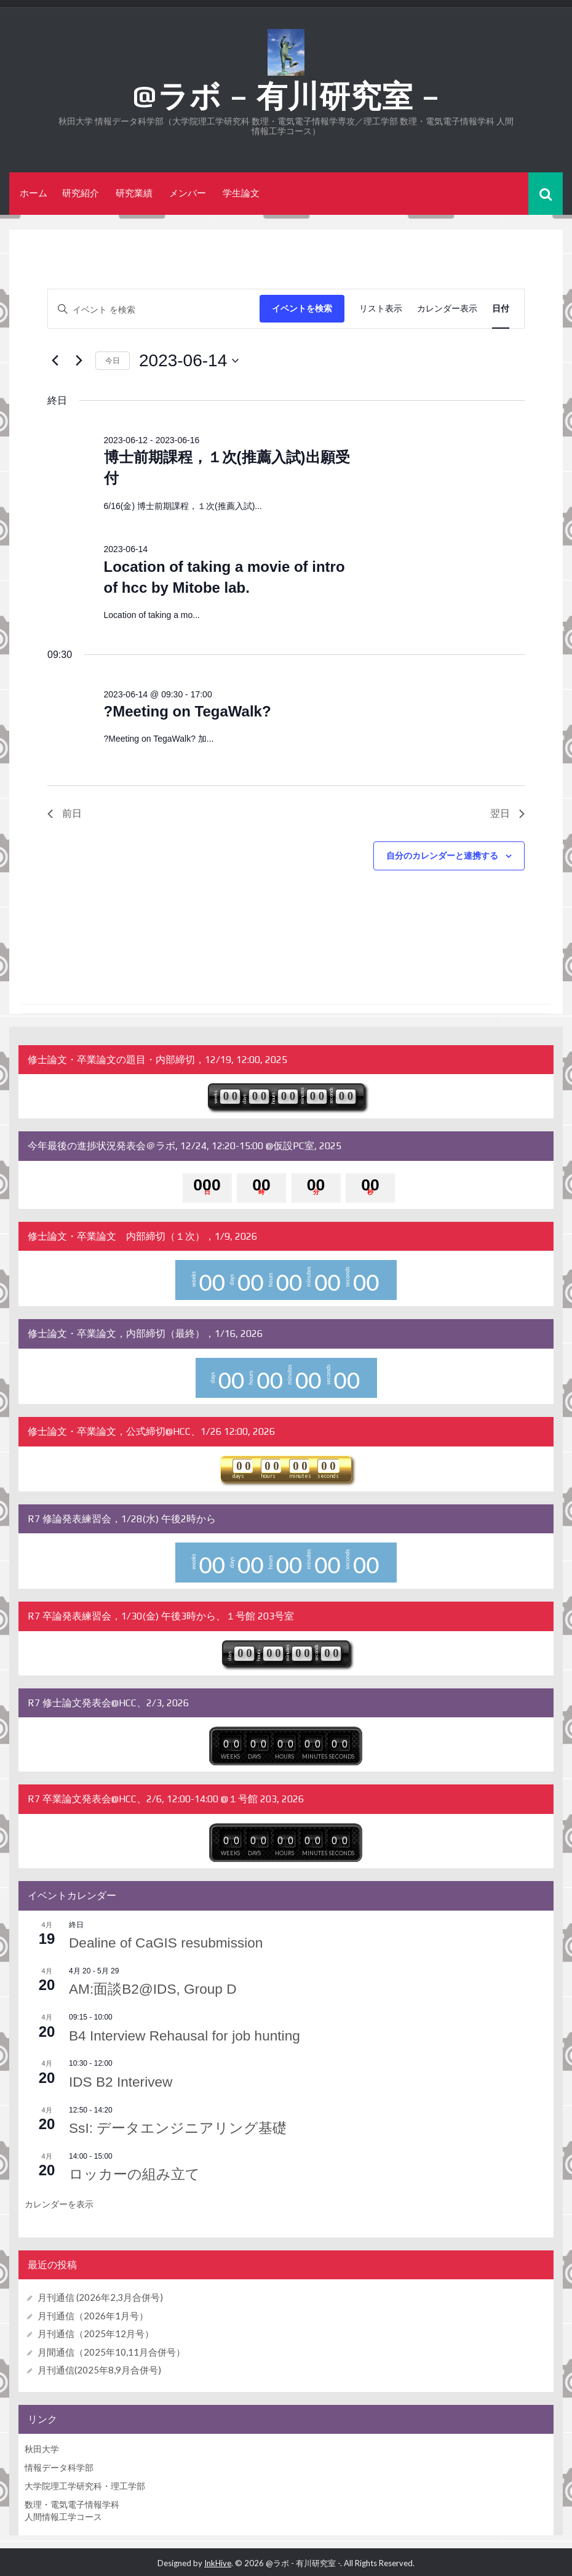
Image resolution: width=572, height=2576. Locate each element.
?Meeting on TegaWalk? (187, 711)
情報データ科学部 (59, 2465)
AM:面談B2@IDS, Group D (157, 1988)
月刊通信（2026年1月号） (93, 2313)
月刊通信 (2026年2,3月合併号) (100, 2294)
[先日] (54, 360)
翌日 (507, 813)
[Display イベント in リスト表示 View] (380, 308)
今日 (112, 360)
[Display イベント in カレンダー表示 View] (447, 308)
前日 (64, 813)
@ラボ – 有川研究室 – (286, 96)
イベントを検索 (302, 308)
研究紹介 (80, 193)
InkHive (217, 2561)
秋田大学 (42, 2446)
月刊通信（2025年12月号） (96, 2331)
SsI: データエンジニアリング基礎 (182, 2125)
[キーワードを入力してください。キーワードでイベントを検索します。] (154, 308)
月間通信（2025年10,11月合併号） (111, 2349)
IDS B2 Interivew (124, 2080)
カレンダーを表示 (59, 2202)
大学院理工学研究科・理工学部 (85, 2483)
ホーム (33, 193)
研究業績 (134, 193)
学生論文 (241, 193)
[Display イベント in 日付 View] (500, 308)
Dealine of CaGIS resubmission (172, 1942)
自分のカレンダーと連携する (442, 856)
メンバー (187, 193)
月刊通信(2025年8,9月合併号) (99, 2367)
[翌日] (78, 360)
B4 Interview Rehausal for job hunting (191, 2034)
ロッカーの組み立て (137, 2172)
